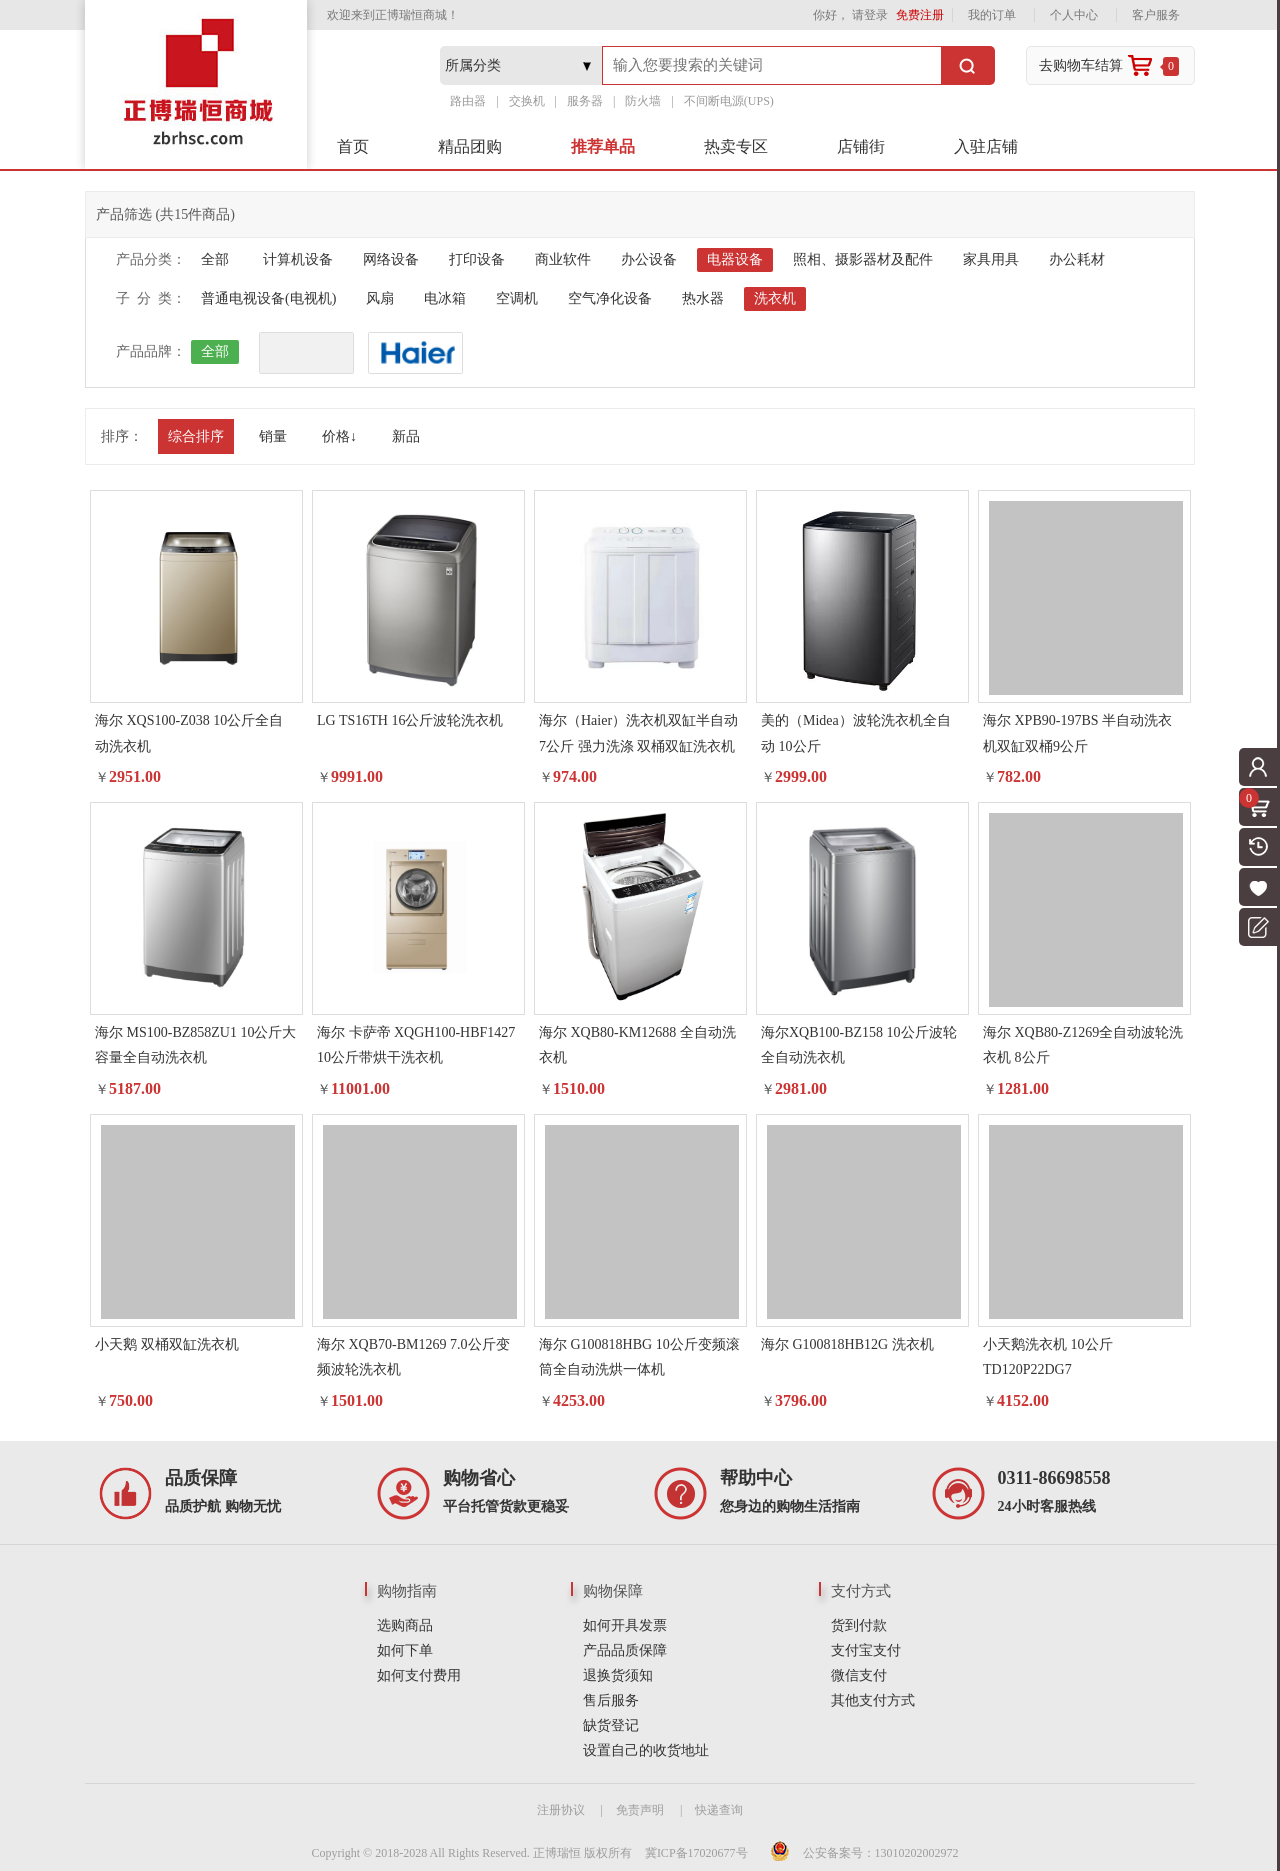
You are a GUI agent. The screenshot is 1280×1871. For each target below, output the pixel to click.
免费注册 (920, 15)
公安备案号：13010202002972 (881, 1853)
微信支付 (859, 1675)
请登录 (870, 15)
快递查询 (719, 1810)
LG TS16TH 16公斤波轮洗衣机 (410, 720)
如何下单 (405, 1650)
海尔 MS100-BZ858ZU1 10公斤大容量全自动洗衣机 (195, 1045)
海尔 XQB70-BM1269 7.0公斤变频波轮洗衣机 (413, 1357)
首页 (353, 146)
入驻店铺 (986, 146)
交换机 (527, 101)
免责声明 (640, 1810)
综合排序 (196, 436)
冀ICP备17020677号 (696, 1853)
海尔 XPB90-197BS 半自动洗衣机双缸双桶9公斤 (1077, 733)
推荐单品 (603, 146)
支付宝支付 (866, 1650)
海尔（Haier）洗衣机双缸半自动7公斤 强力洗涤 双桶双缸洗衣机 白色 (638, 735)
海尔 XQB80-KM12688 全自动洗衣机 (637, 1045)
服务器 (585, 101)
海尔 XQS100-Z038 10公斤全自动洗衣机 (189, 733)
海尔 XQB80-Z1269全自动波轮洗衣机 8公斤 (1083, 1045)
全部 (215, 259)
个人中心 (1074, 15)
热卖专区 (736, 146)
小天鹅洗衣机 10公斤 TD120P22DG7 (1048, 1357)
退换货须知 (618, 1675)
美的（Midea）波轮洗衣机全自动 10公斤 (856, 733)
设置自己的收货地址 (646, 1750)
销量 (273, 436)
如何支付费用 (419, 1675)
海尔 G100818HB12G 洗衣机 (847, 1344)
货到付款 (859, 1625)
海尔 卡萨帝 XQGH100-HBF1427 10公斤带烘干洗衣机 (416, 1045)
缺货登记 (611, 1725)
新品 (406, 436)
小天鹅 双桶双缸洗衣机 (167, 1344)
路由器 (468, 101)
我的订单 (992, 15)
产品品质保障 (625, 1650)
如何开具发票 (625, 1625)
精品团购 (470, 146)
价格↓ (339, 436)
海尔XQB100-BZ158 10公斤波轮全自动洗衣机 (859, 1045)
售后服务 (611, 1700)
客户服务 (1156, 15)
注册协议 (561, 1810)
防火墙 (643, 101)
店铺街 (861, 146)
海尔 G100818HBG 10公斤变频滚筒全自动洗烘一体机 (639, 1357)
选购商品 (405, 1625)
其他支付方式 (873, 1700)
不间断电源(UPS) (729, 101)
